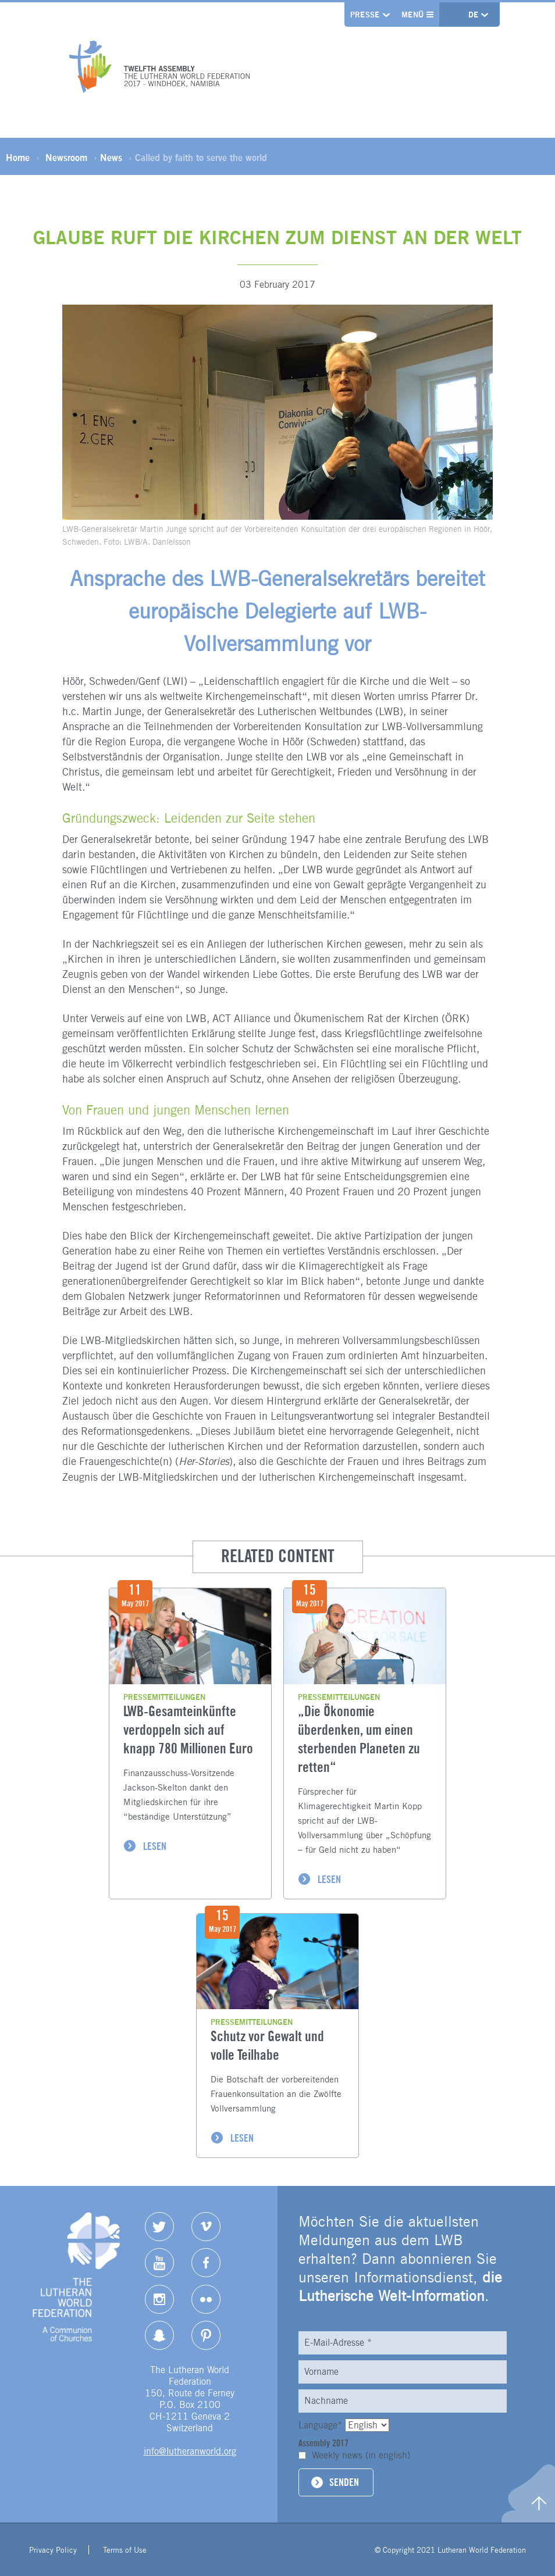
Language (321, 2425)
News (111, 157)
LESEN (154, 1846)
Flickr (205, 2299)
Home (18, 157)
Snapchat (159, 2335)
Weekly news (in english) (361, 2455)
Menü (417, 14)
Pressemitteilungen (164, 1697)
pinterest (205, 2335)
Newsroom (66, 157)
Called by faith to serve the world (201, 157)
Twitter (159, 2226)
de (474, 14)
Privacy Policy (53, 2549)
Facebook (205, 2262)
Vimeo (205, 2226)
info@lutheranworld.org (190, 2451)
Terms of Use (125, 2549)
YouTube (159, 2262)
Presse (365, 14)
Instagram (159, 2299)
